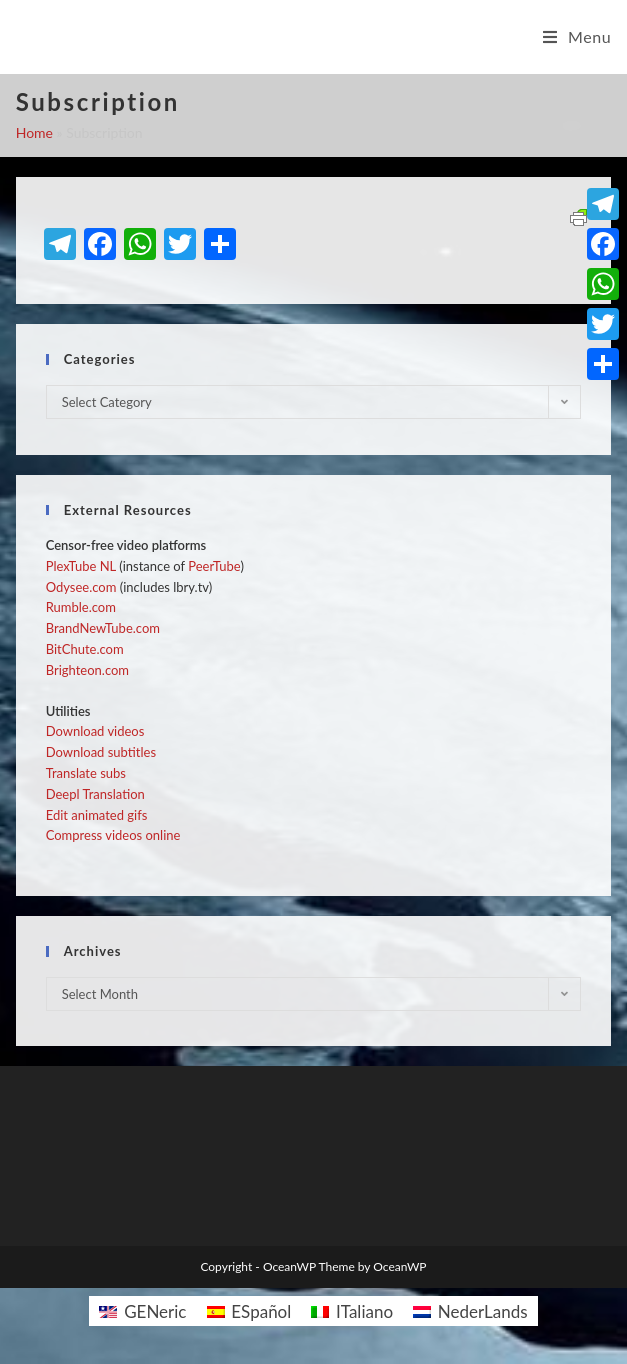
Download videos (95, 731)
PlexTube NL (81, 566)
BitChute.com (85, 649)
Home (34, 132)
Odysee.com (81, 587)
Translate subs (86, 773)
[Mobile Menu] (577, 37)
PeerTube (214, 566)
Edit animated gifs (97, 815)
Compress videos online (113, 835)
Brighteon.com (87, 670)
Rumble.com (81, 607)
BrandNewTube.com (103, 628)
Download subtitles (101, 752)
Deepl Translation (95, 794)
